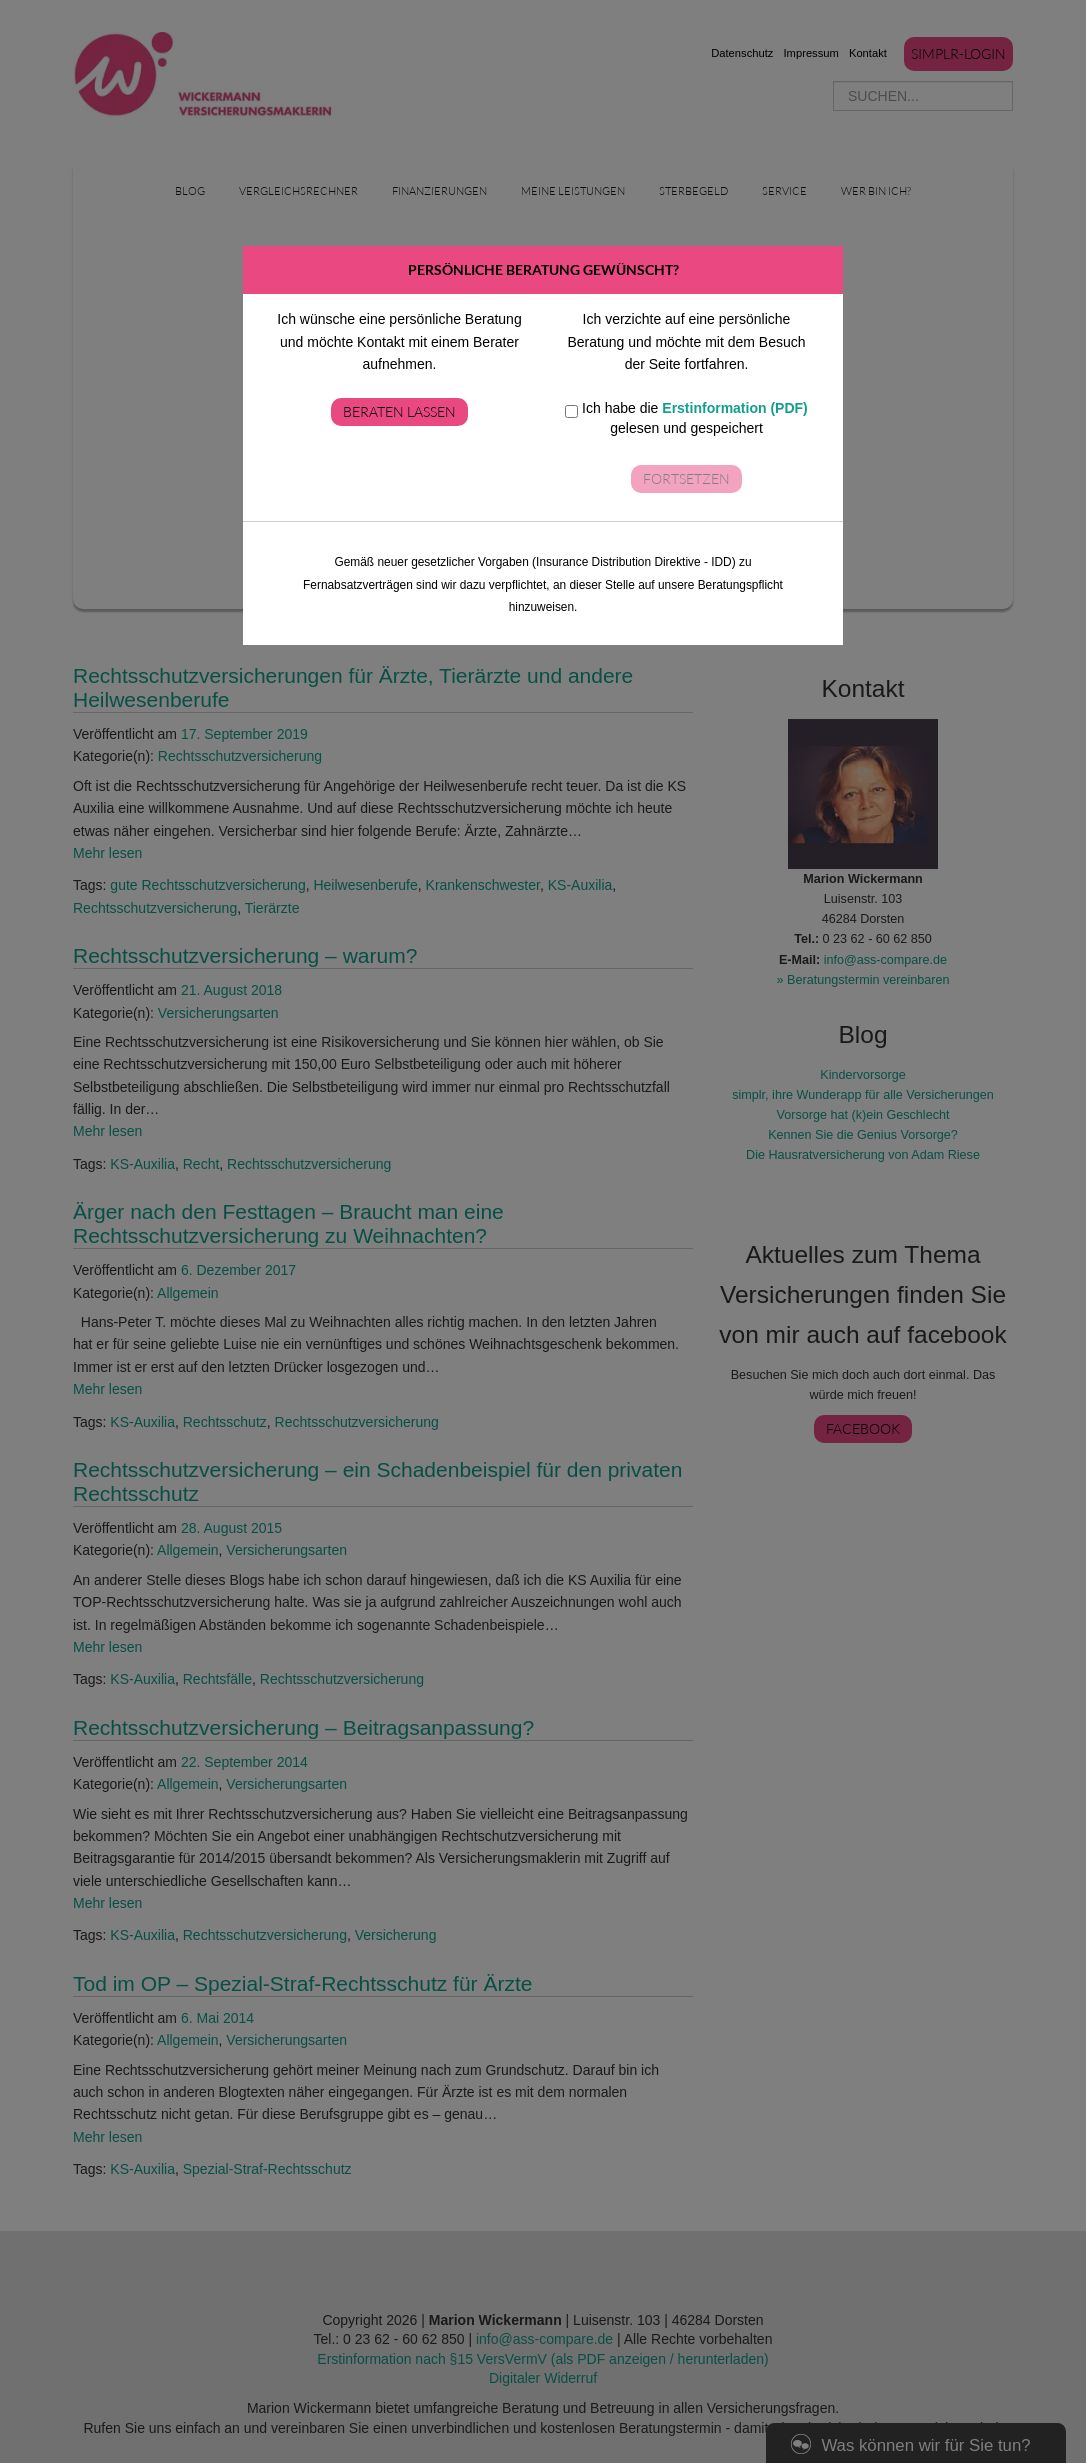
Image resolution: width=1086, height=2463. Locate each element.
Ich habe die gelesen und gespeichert (686, 418)
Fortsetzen (686, 478)
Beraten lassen (399, 411)
